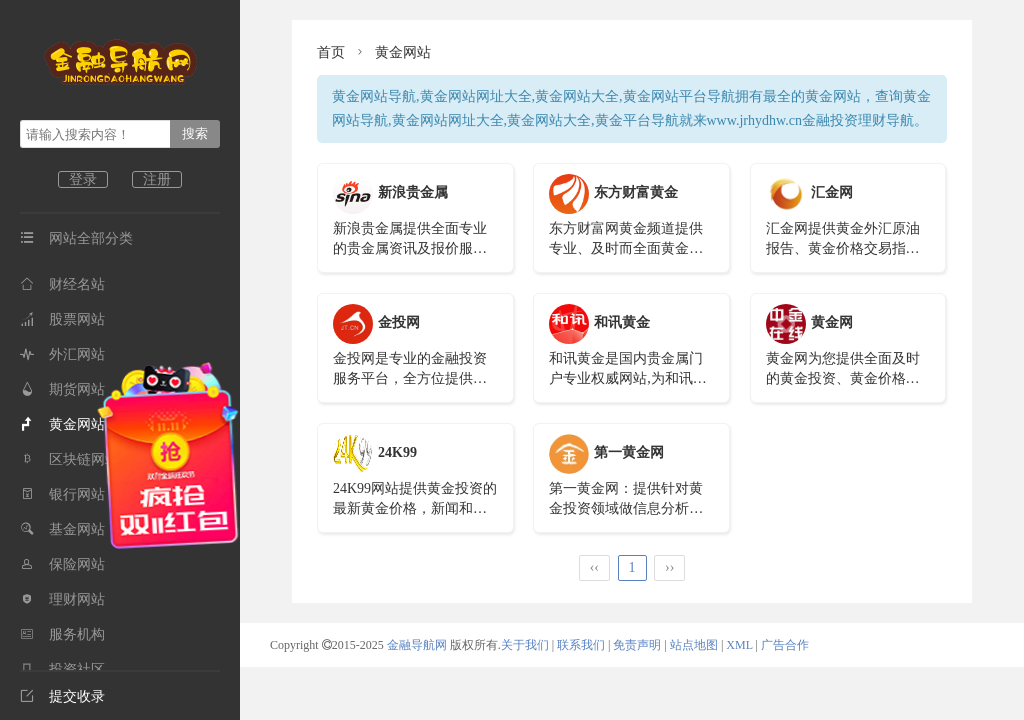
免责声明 (637, 645)
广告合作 (785, 645)
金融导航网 (418, 645)
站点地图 (694, 645)
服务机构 (62, 634)
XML (739, 645)
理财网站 (62, 599)
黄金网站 (62, 424)
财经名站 (62, 284)
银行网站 (62, 494)
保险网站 (62, 564)
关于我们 (525, 645)
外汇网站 (62, 354)
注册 (157, 179)
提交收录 (62, 696)
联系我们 (581, 645)
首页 (331, 52)
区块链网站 (69, 459)
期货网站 (62, 389)
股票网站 (62, 319)
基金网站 (62, 529)
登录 (83, 179)
